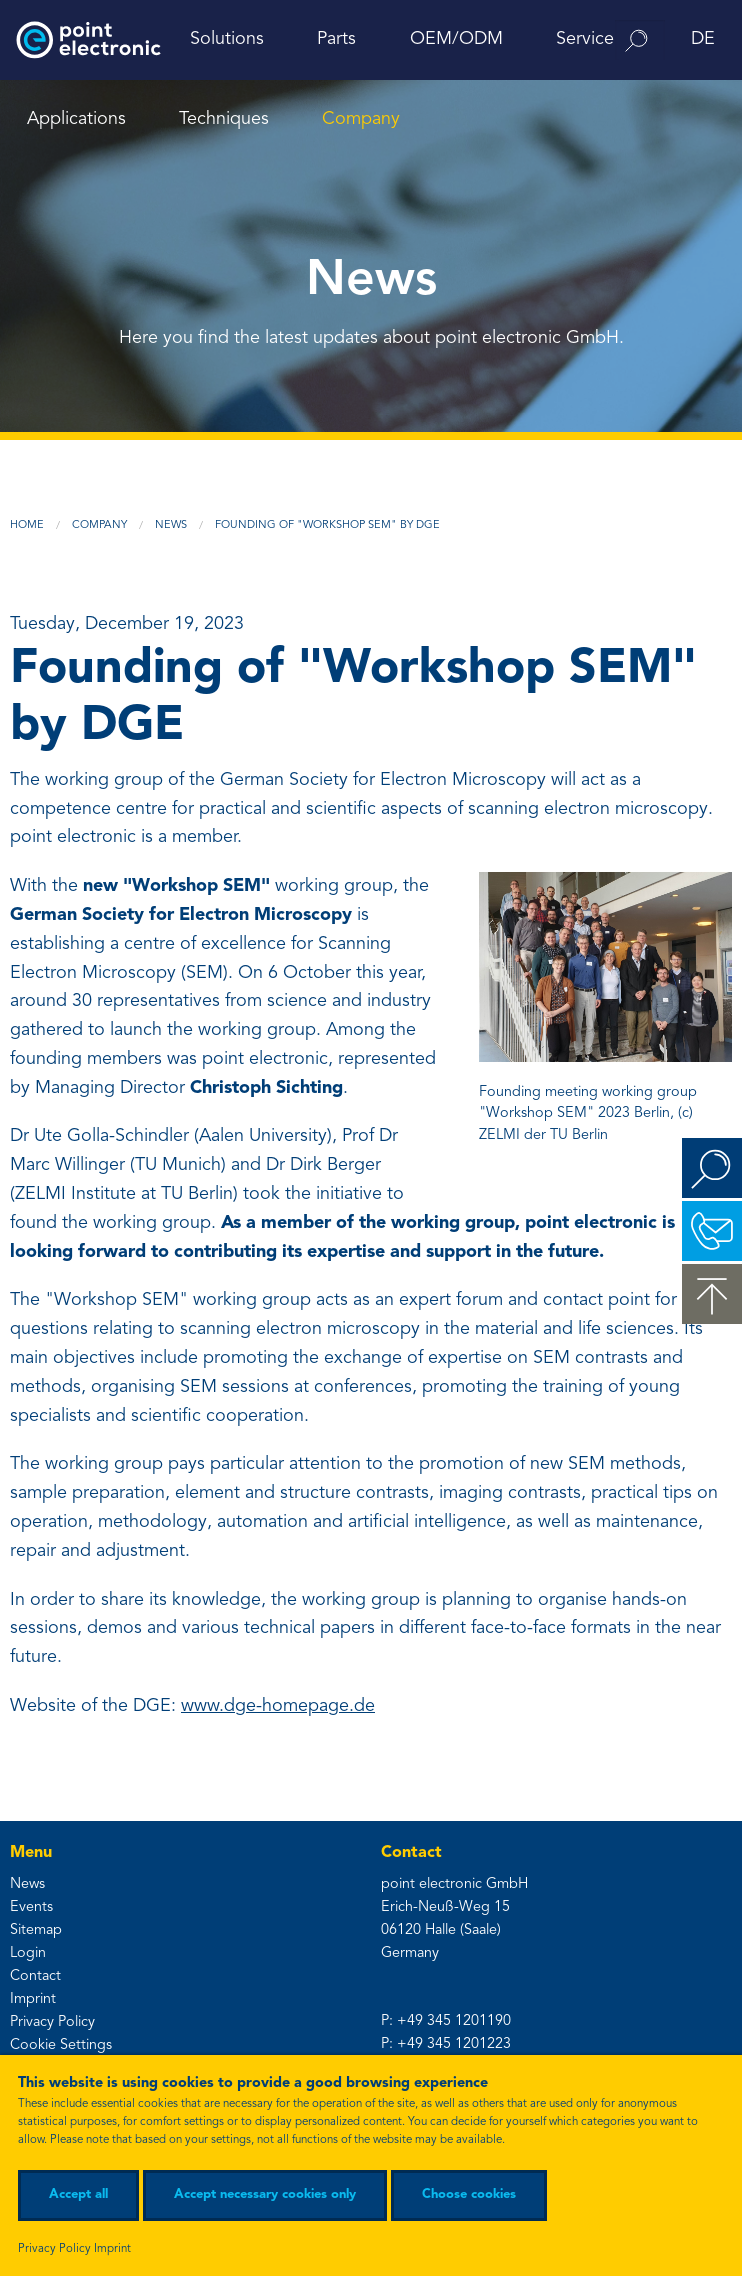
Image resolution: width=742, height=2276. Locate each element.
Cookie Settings (61, 2045)
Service (585, 39)
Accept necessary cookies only (265, 2194)
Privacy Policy (52, 2022)
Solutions (227, 39)
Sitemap (36, 1930)
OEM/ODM (456, 39)
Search (712, 1168)
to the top (712, 1294)
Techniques (224, 119)
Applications (76, 119)
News (171, 525)
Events (31, 1907)
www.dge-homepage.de (278, 1706)
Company (361, 119)
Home (27, 525)
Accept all (78, 2194)
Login (28, 1953)
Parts (336, 39)
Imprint (33, 1999)
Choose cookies (469, 2194)
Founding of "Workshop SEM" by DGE (327, 525)
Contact (35, 1976)
